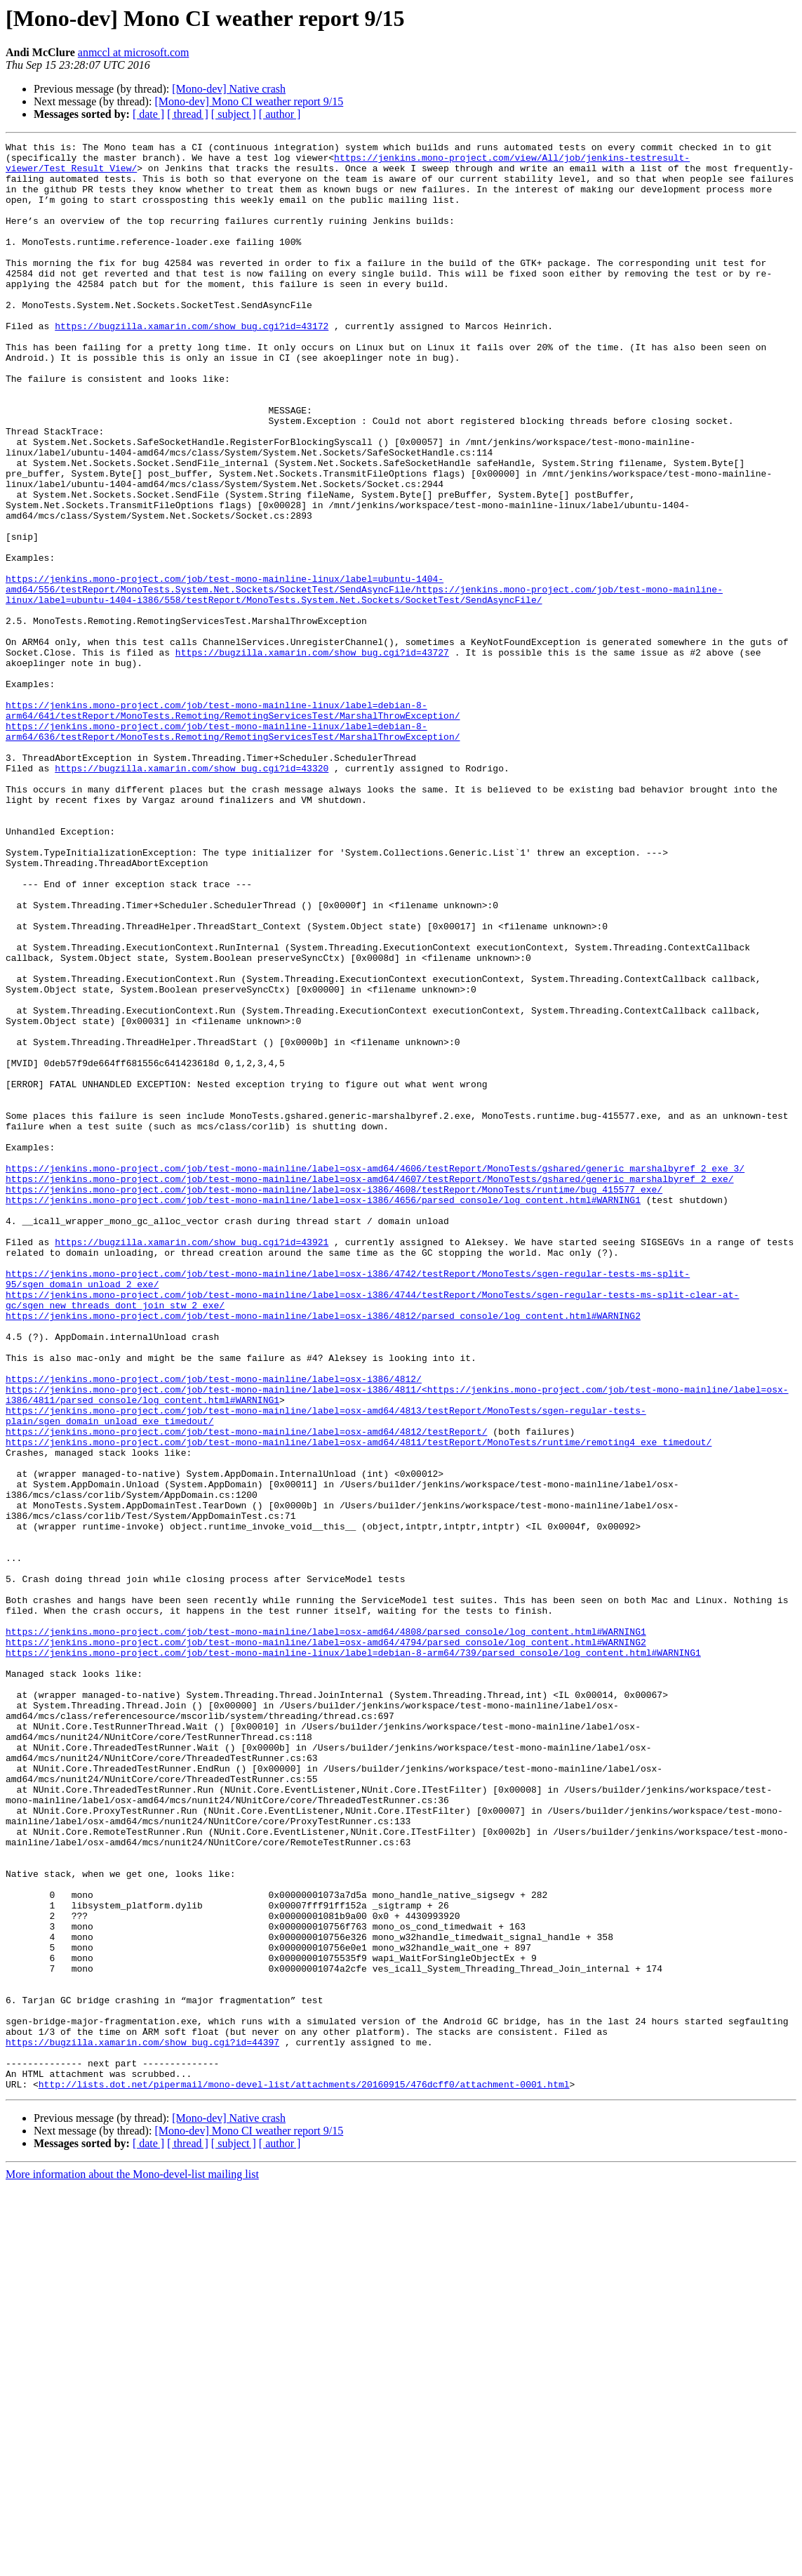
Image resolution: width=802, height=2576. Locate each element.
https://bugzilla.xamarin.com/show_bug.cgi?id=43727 (312, 755)
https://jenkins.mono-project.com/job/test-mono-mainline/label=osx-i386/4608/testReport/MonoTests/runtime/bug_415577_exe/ (334, 1399)
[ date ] (148, 114)
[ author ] (280, 114)
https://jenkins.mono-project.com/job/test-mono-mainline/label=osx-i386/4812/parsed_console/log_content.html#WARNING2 (323, 1551)
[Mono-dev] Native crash (229, 89)
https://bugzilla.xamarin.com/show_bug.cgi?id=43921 (191, 1462)
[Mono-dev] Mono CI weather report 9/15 (248, 101)
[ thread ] (187, 114)
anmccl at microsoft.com (133, 52)
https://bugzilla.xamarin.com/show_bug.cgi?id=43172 (191, 363)
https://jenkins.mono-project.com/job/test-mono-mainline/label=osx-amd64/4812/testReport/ (246, 1690)
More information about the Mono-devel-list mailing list (132, 2564)
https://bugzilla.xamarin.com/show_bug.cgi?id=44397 (142, 2423)
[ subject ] (233, 114)
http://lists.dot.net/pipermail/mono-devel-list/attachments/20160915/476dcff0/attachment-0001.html (304, 2473)
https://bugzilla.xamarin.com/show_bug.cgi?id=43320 (191, 894)
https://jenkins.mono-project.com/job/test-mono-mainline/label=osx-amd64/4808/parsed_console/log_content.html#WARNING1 (326, 1930)
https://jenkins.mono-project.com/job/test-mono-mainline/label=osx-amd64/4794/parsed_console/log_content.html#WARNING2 (326, 1943)
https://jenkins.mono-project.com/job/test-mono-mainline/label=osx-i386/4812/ (214, 1627)
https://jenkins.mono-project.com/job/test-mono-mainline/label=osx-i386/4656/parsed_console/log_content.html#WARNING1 (323, 1412)
